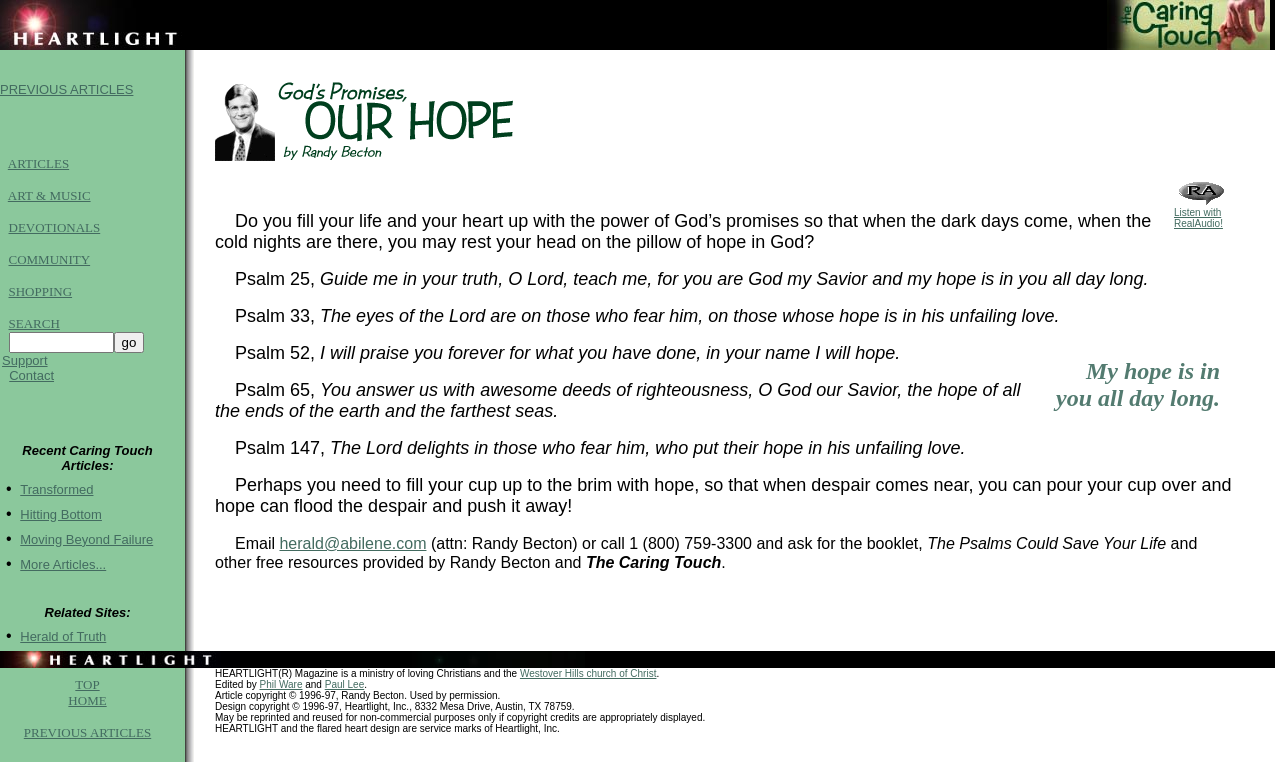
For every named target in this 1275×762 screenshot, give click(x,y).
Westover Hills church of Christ (588, 685)
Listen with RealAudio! (1201, 216)
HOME (87, 712)
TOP (87, 696)
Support (25, 366)
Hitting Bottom (61, 526)
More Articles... (63, 576)
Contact (31, 381)
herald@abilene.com (352, 546)
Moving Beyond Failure (86, 551)
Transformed (56, 501)
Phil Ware (280, 696)
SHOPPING (41, 297)
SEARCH (34, 329)
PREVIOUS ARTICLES (66, 92)
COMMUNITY (50, 265)
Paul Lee (344, 696)
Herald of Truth (63, 648)
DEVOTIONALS (55, 233)
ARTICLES (38, 169)
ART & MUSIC (49, 201)
